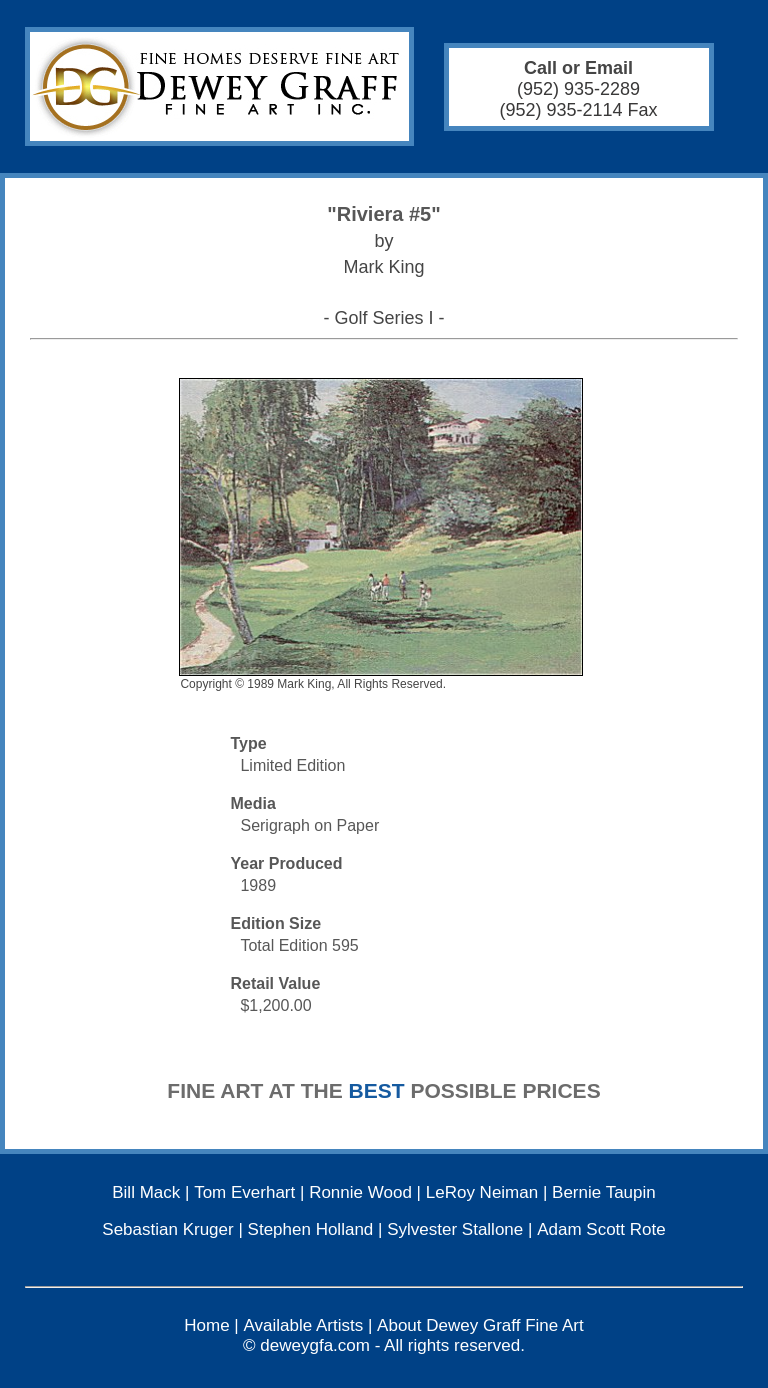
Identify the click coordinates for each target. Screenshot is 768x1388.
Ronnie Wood (360, 1192)
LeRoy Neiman (482, 1192)
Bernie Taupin (604, 1192)
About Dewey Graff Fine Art (480, 1325)
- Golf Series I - (383, 318)
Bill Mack (146, 1192)
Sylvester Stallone (455, 1229)
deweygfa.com (315, 1345)
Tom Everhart (244, 1192)
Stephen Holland (311, 1229)
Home (206, 1325)
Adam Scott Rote (601, 1229)
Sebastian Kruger (167, 1229)
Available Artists (304, 1325)
